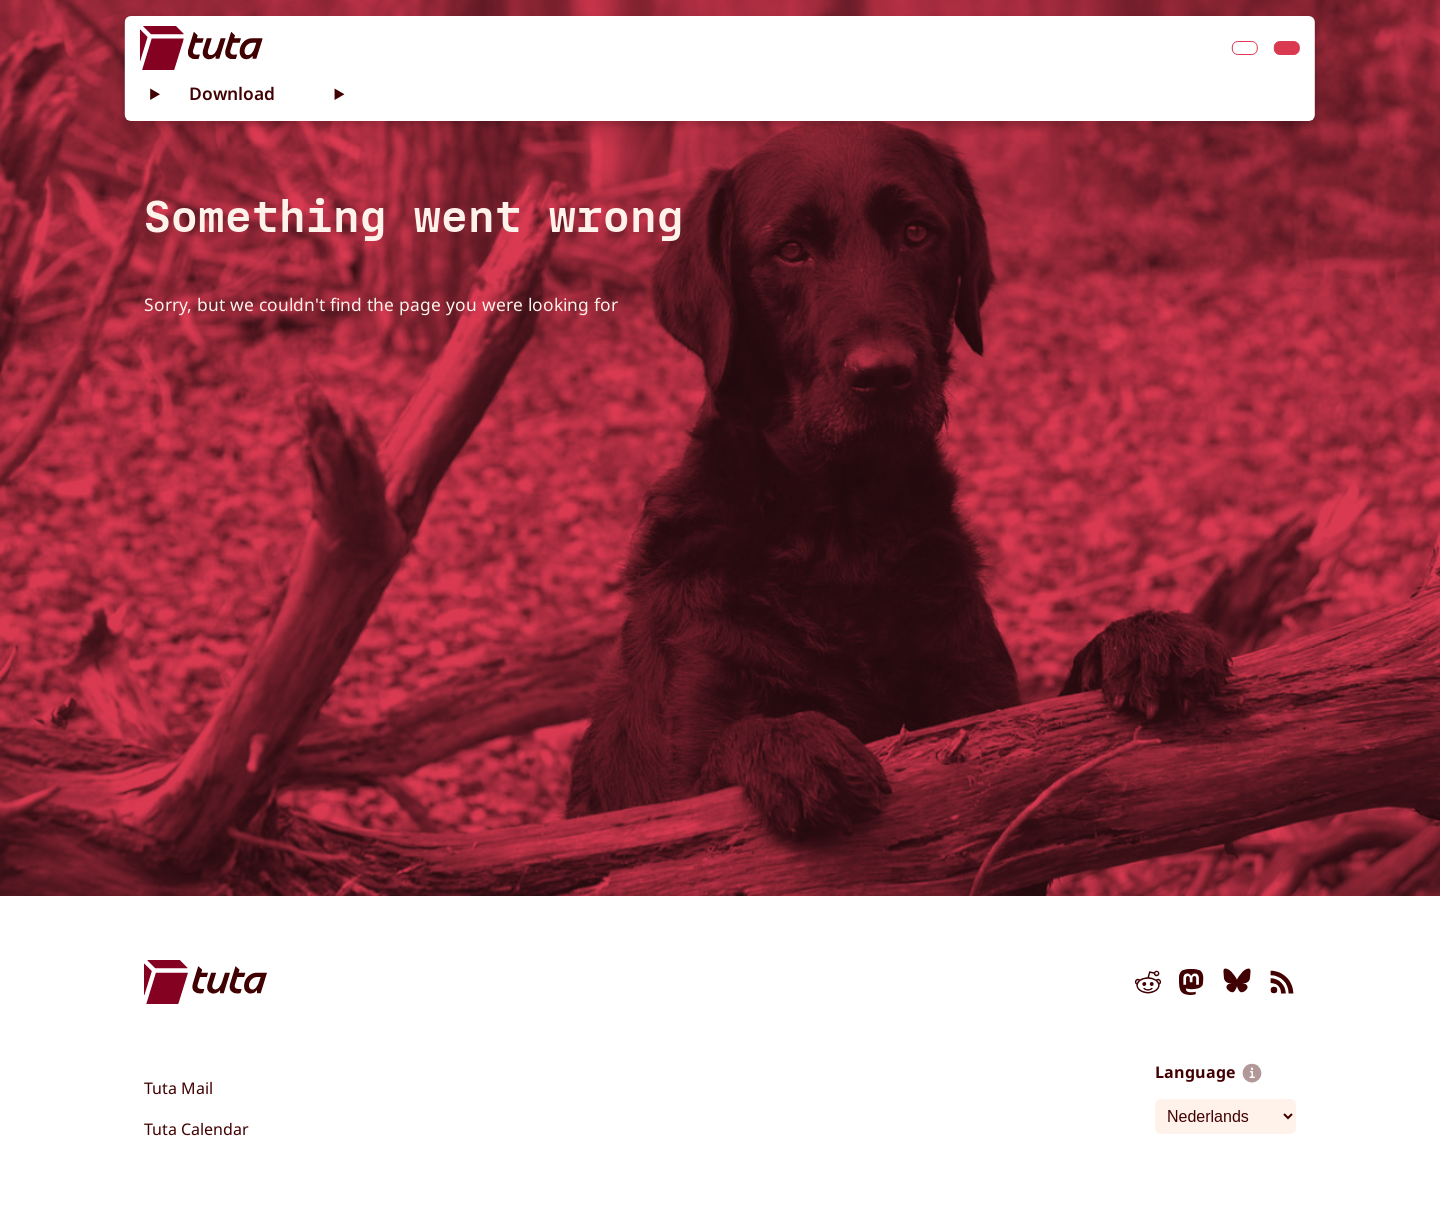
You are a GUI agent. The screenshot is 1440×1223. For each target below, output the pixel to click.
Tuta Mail (178, 1088)
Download (232, 93)
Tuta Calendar (196, 1129)
